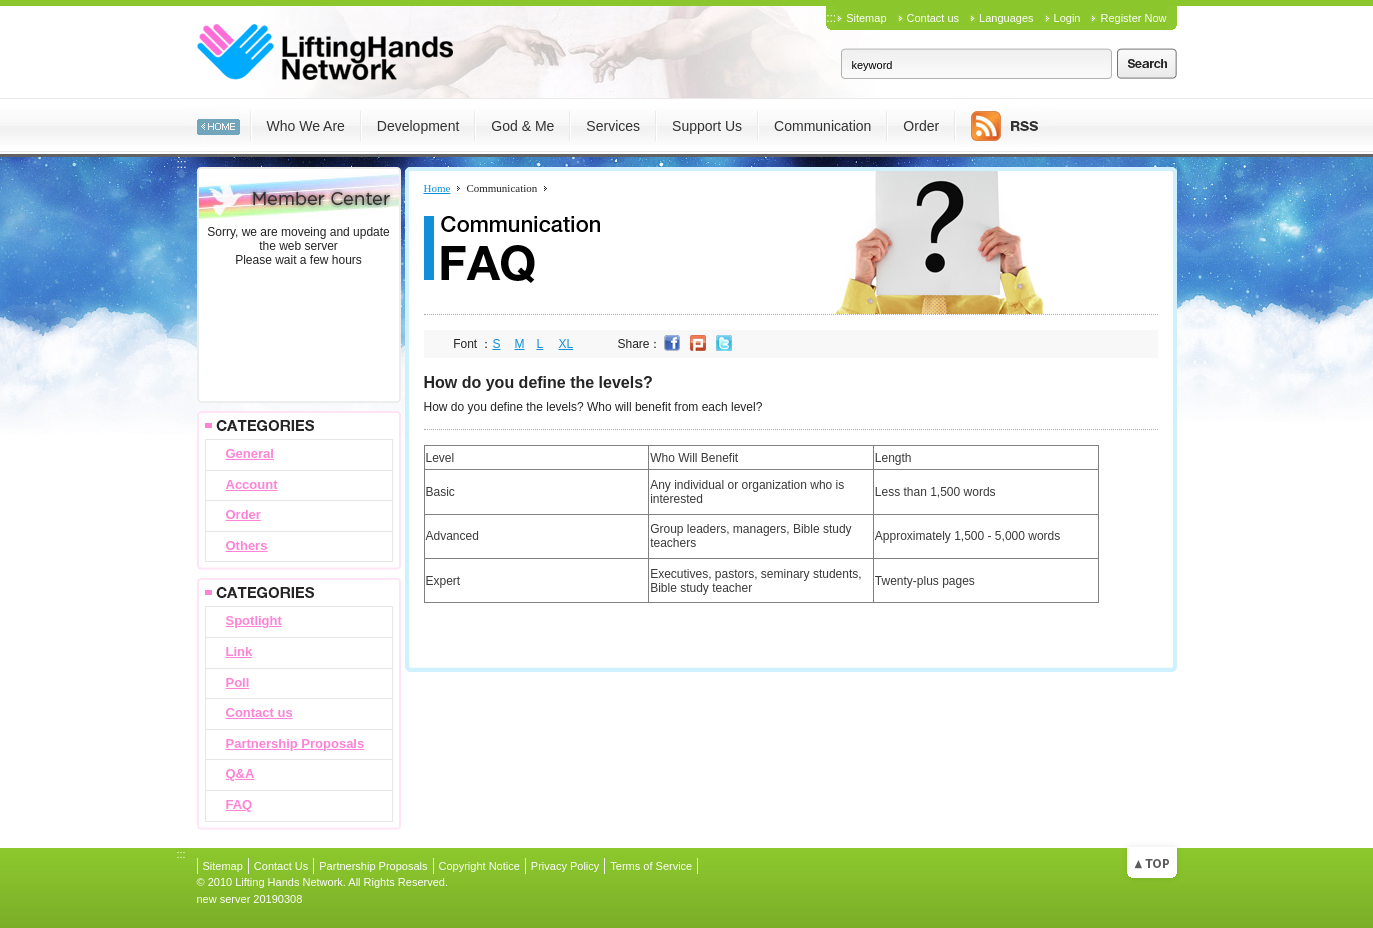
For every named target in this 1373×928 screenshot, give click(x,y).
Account (252, 484)
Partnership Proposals (295, 743)
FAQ (239, 804)
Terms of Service (651, 866)
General (250, 453)
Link (239, 651)
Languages (1006, 18)
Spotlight (254, 620)
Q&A (240, 773)
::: (831, 18)
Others (247, 545)
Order (243, 514)
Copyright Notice (479, 866)
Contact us (933, 18)
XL (566, 344)
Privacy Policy (565, 866)
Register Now (1133, 18)
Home (437, 188)
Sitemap (866, 18)
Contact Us (281, 866)
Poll (238, 682)
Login (1067, 18)
